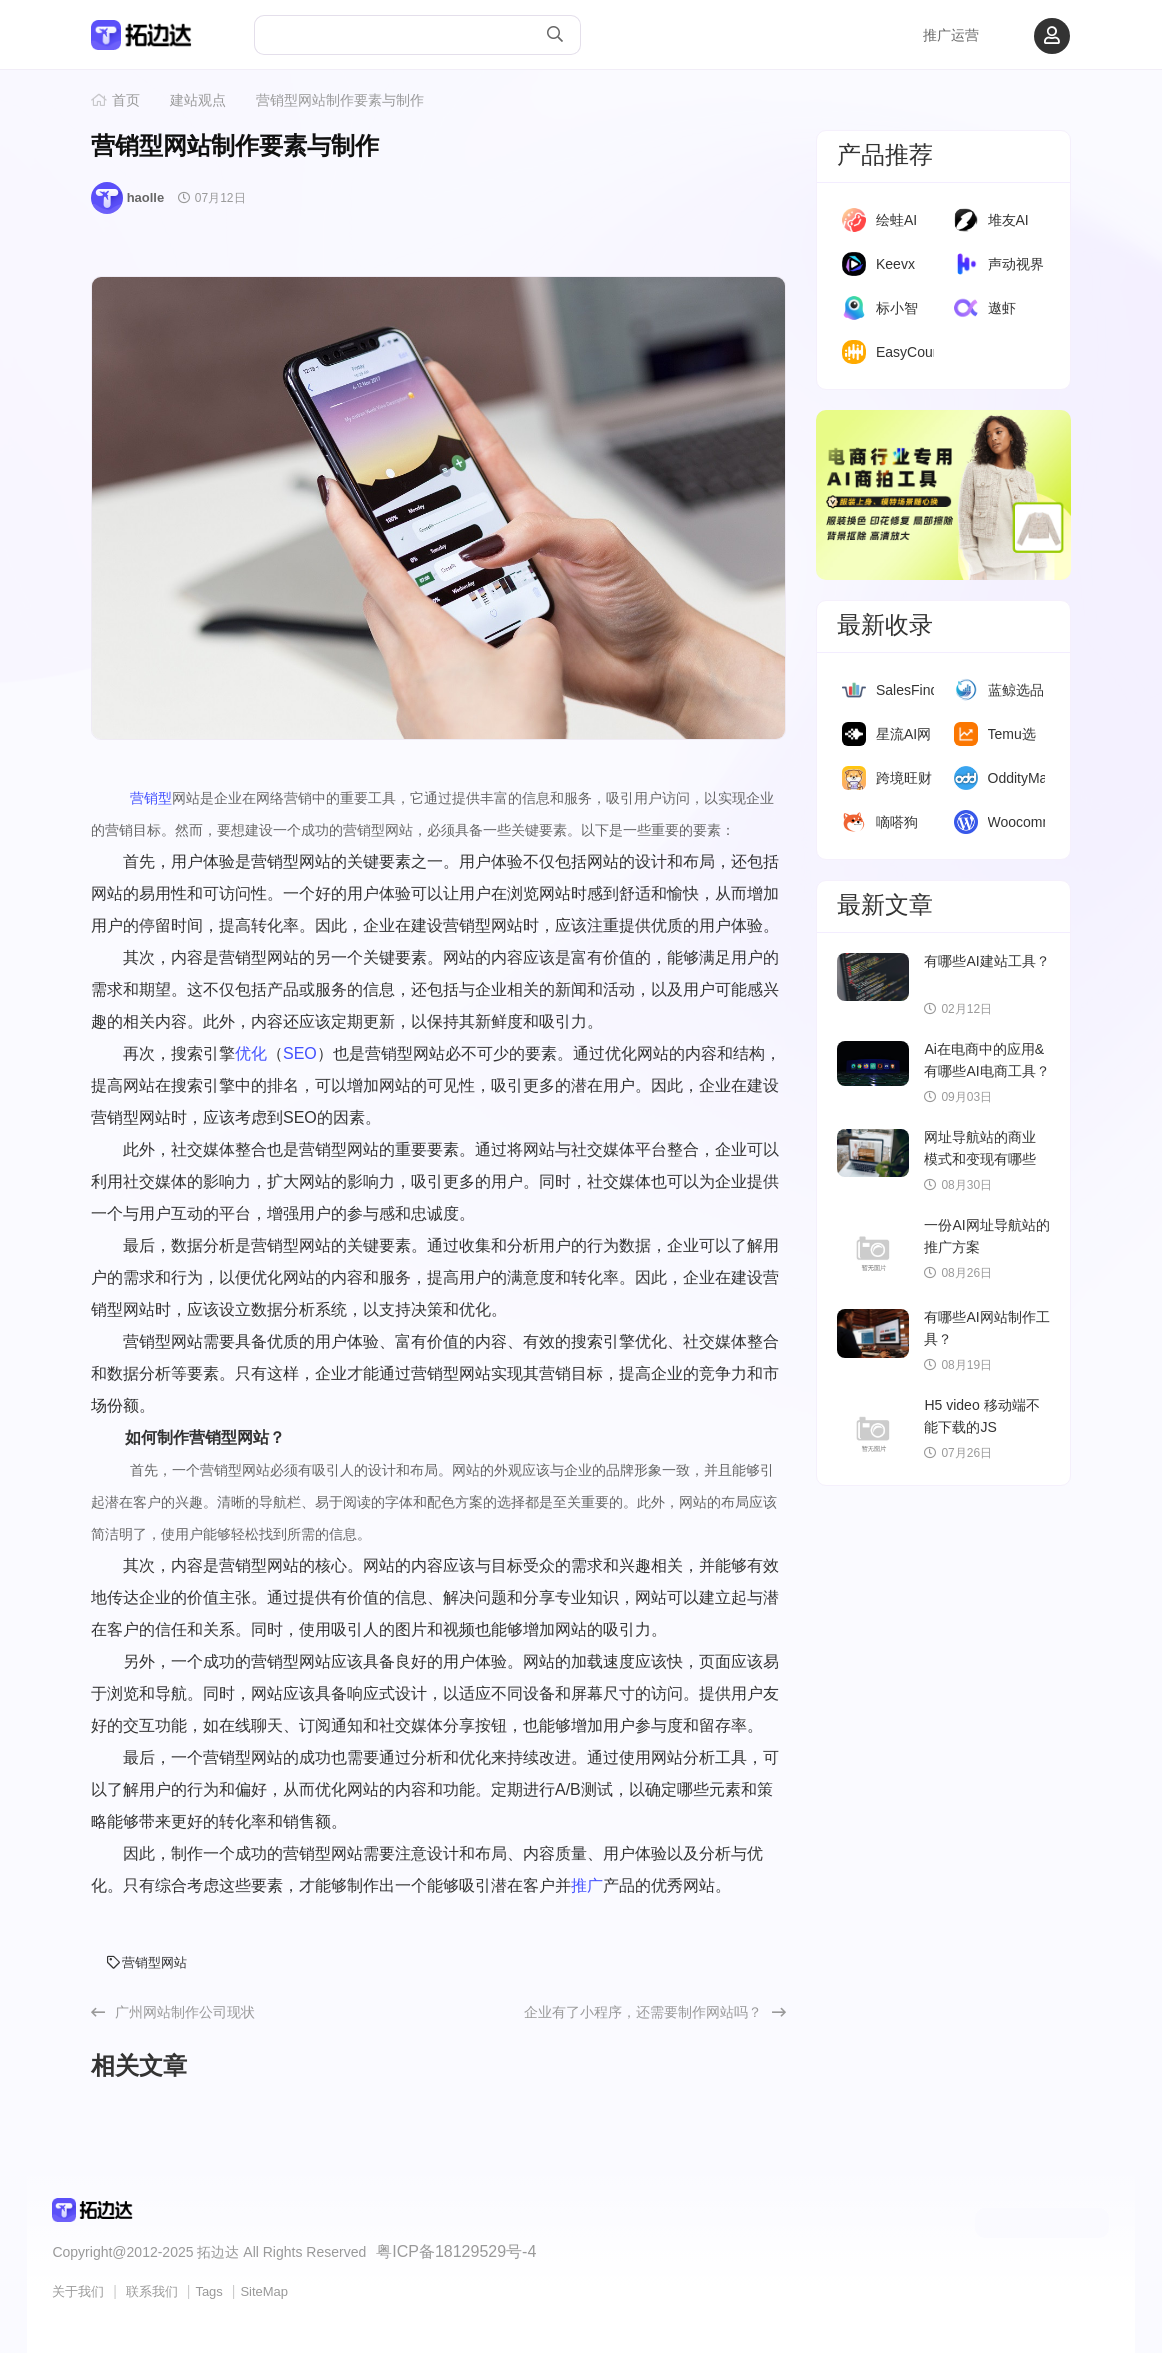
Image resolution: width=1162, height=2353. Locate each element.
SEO (300, 1053)
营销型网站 (147, 1962)
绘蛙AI (896, 220)
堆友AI (1008, 220)
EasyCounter (916, 352)
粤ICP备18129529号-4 (446, 2250)
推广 (587, 1885)
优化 (251, 1053)
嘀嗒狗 (897, 822)
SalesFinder (913, 690)
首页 (126, 100)
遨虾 (1002, 308)
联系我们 (152, 2288)
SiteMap (264, 2288)
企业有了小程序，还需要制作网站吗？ (643, 2012)
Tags (208, 2288)
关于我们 (78, 2288)
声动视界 (1016, 264)
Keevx (895, 264)
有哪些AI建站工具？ (986, 961)
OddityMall (1021, 778)
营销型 (151, 798)
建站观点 (198, 100)
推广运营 (951, 35)
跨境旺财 (904, 778)
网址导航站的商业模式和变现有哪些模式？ (980, 1159)
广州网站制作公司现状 (185, 2012)
